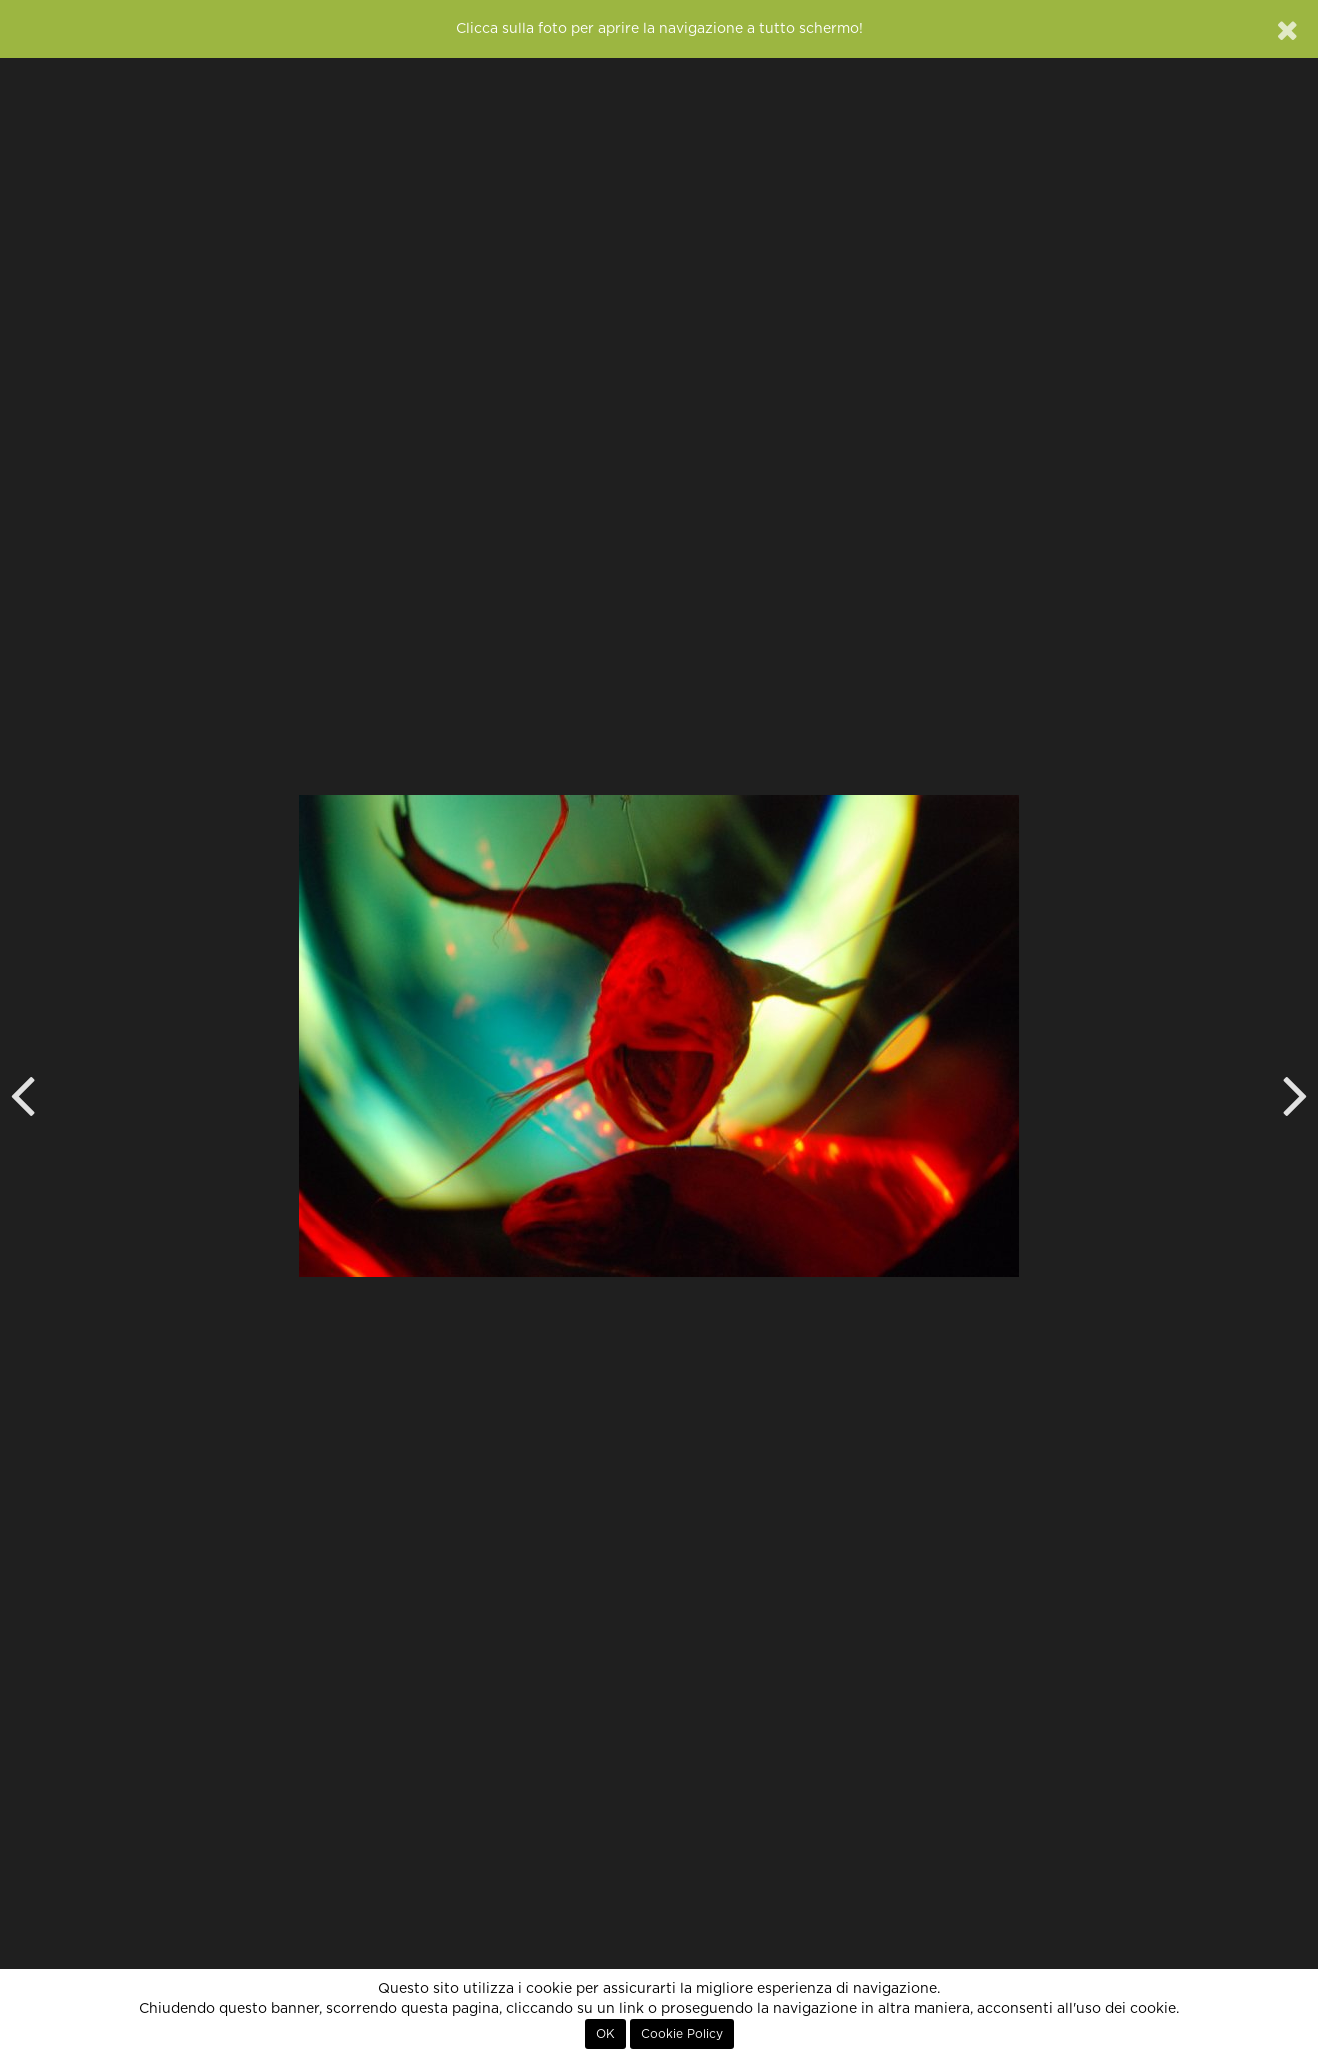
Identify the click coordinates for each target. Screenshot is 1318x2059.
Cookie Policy (682, 2034)
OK (605, 2034)
